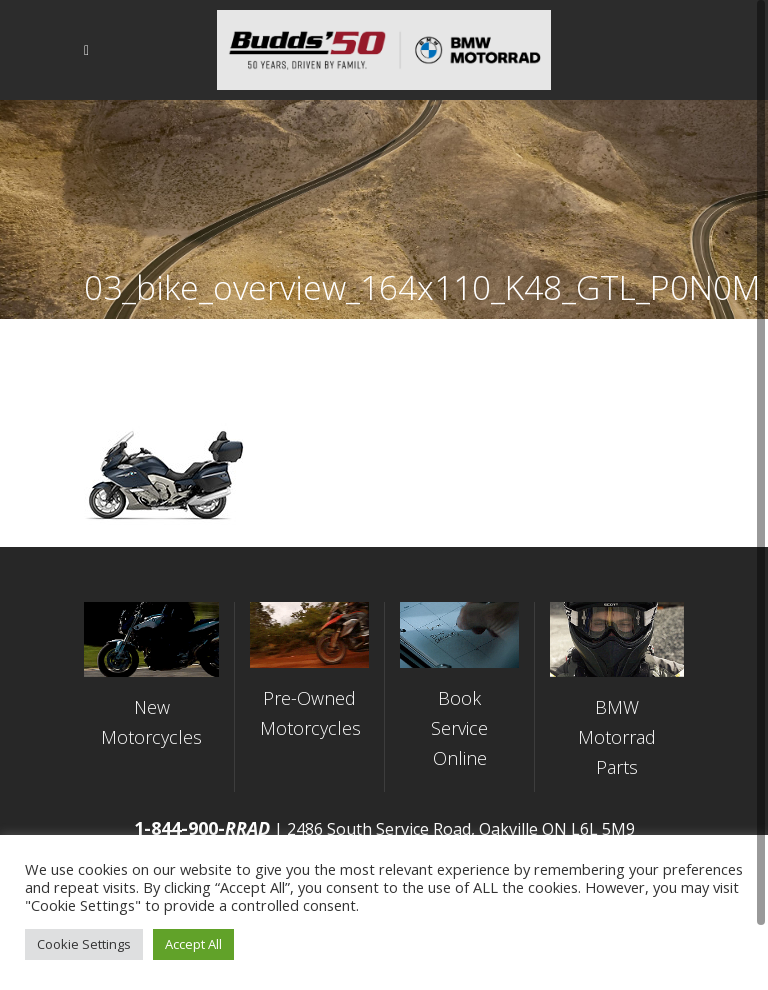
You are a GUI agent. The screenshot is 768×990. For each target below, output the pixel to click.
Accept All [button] (193, 944)
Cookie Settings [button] (84, 944)
